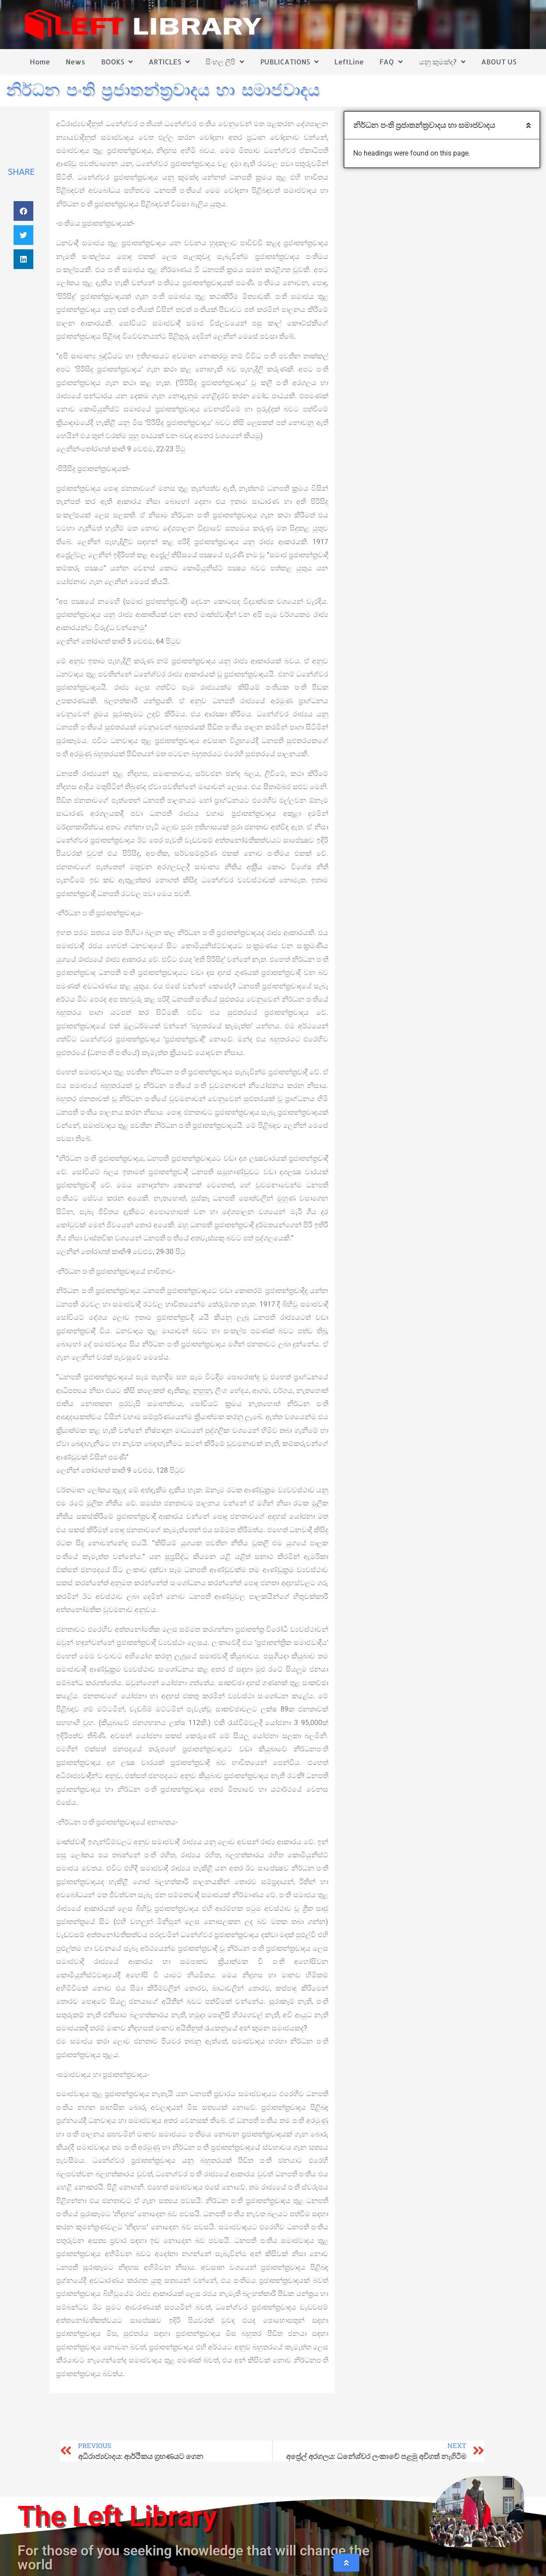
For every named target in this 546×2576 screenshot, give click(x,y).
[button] (23, 211)
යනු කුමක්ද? (442, 62)
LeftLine (349, 61)
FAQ (391, 62)
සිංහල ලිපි (225, 62)
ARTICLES (169, 62)
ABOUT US (498, 61)
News (75, 61)
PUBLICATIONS (289, 62)
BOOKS (117, 62)
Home (40, 61)
